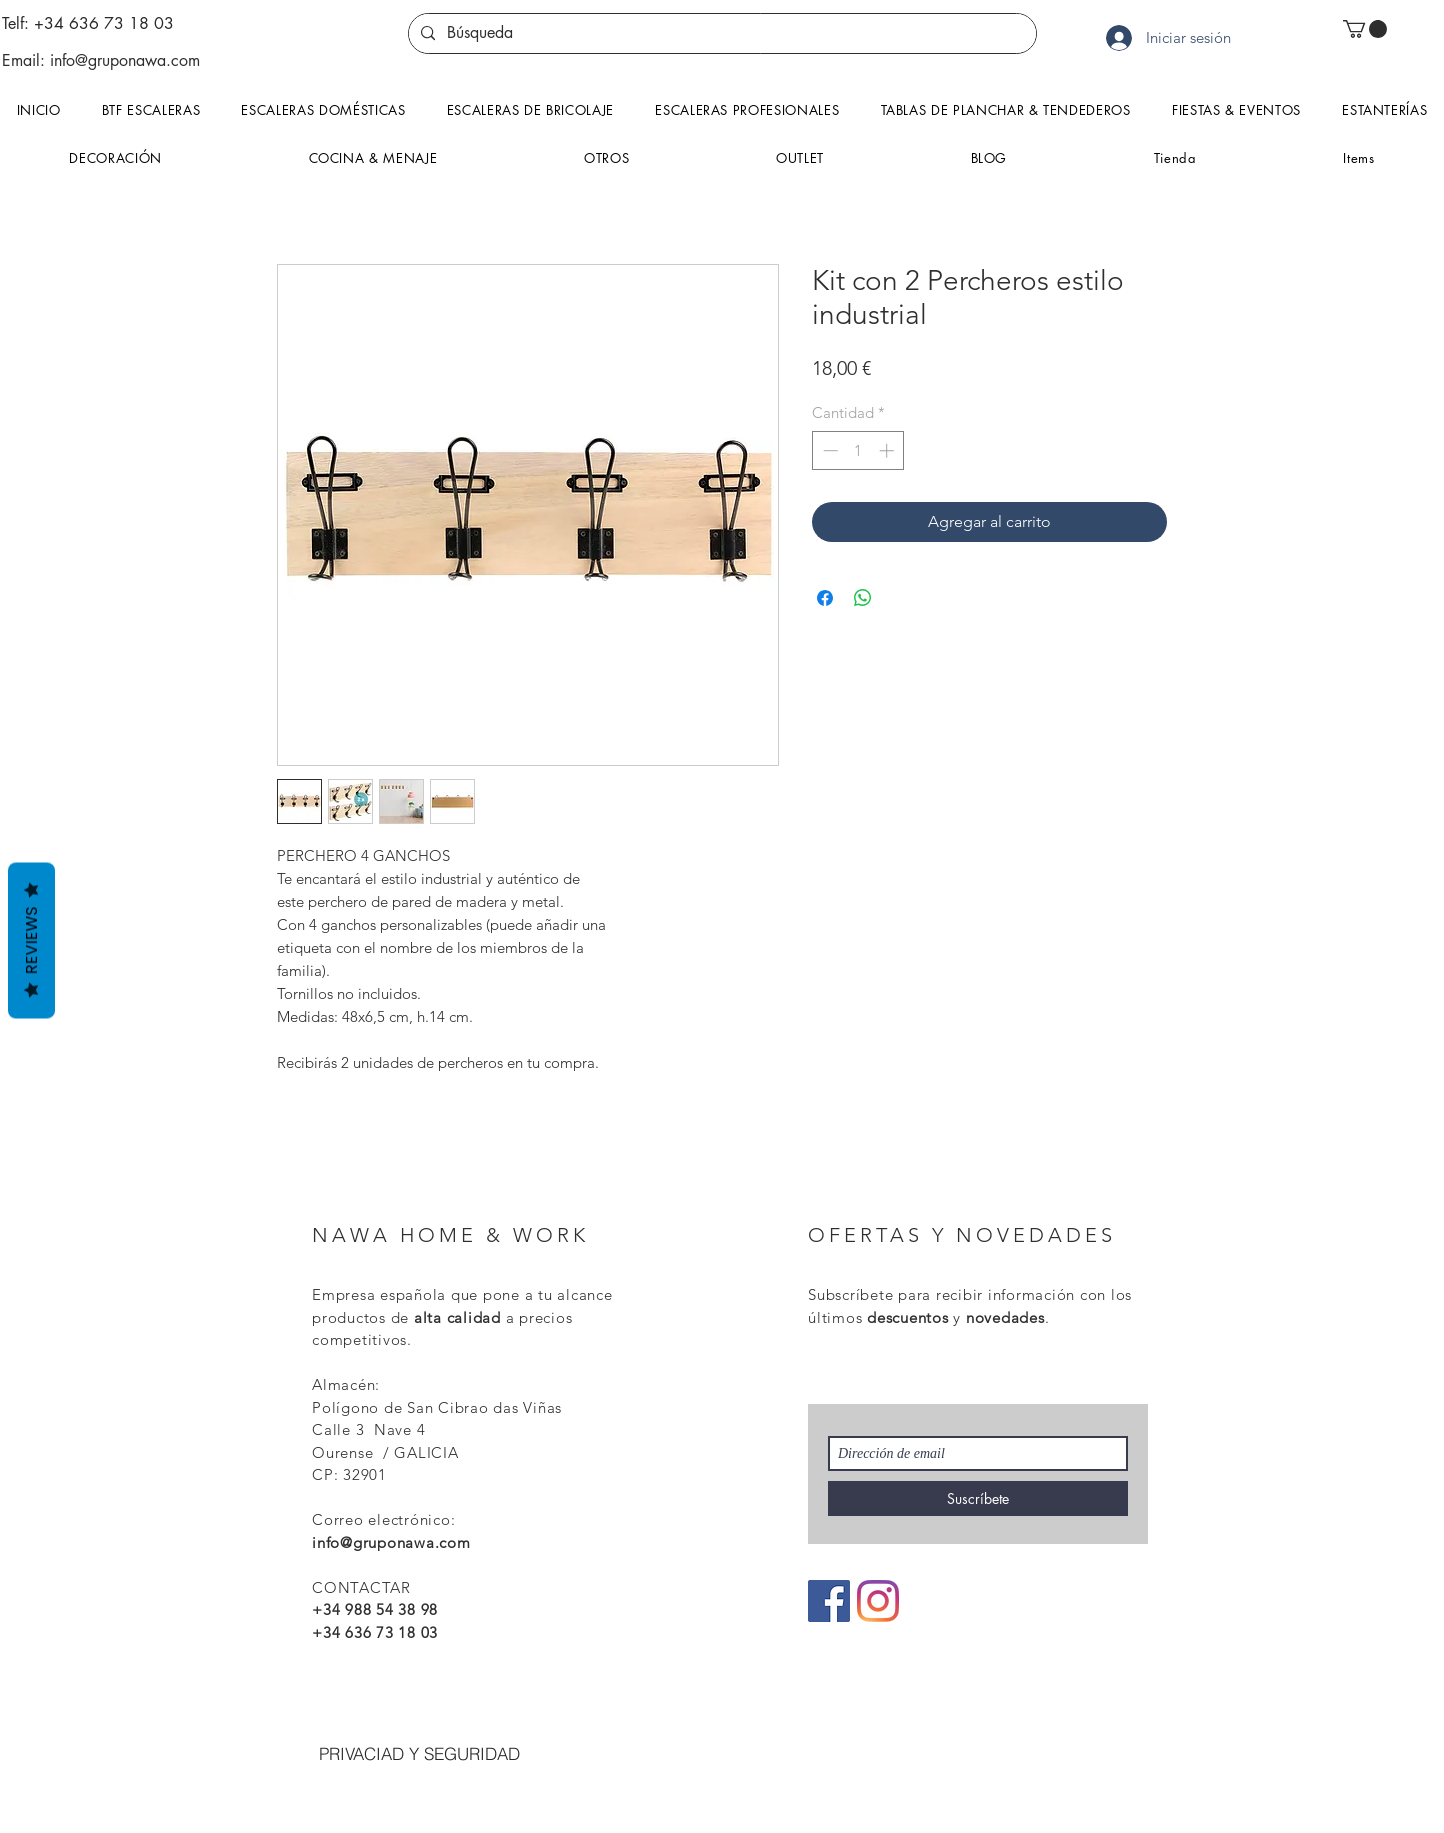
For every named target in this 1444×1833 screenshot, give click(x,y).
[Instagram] (878, 1601)
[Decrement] (828, 450)
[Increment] (888, 450)
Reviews (31, 940)
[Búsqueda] (720, 33)
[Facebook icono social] (829, 1601)
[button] (1365, 29)
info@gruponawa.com (125, 60)
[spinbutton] (858, 450)
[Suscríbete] (978, 1498)
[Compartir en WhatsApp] (863, 598)
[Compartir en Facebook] (825, 598)
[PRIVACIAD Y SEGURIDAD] (419, 1754)
